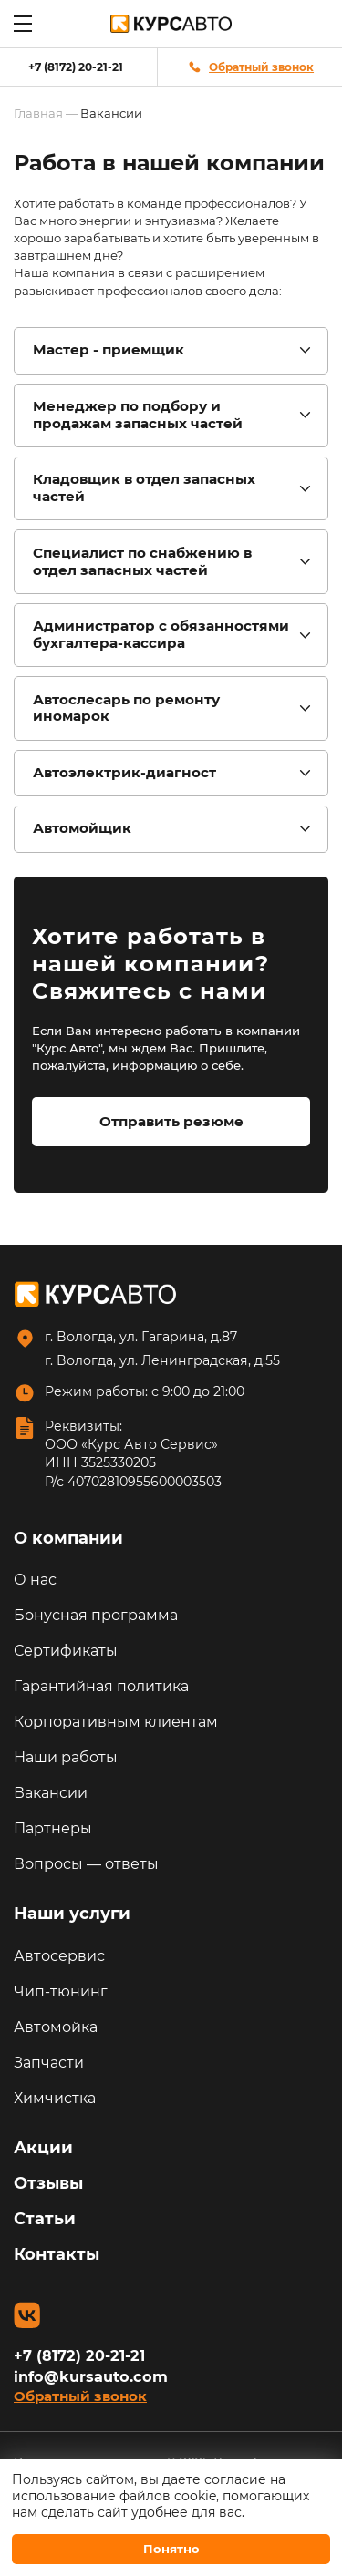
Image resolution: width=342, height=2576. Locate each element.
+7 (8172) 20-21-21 (75, 67)
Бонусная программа (96, 1615)
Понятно (171, 2548)
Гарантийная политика (101, 1686)
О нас (35, 1579)
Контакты (56, 2254)
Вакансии (51, 1792)
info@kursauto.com (91, 2376)
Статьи (45, 2219)
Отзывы (48, 2183)
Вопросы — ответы (86, 1864)
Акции (43, 2148)
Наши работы (66, 1757)
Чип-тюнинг (61, 1991)
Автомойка (56, 2027)
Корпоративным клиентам (116, 1721)
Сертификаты (66, 1650)
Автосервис (59, 1956)
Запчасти (49, 2062)
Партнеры (53, 1828)
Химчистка (55, 2098)
